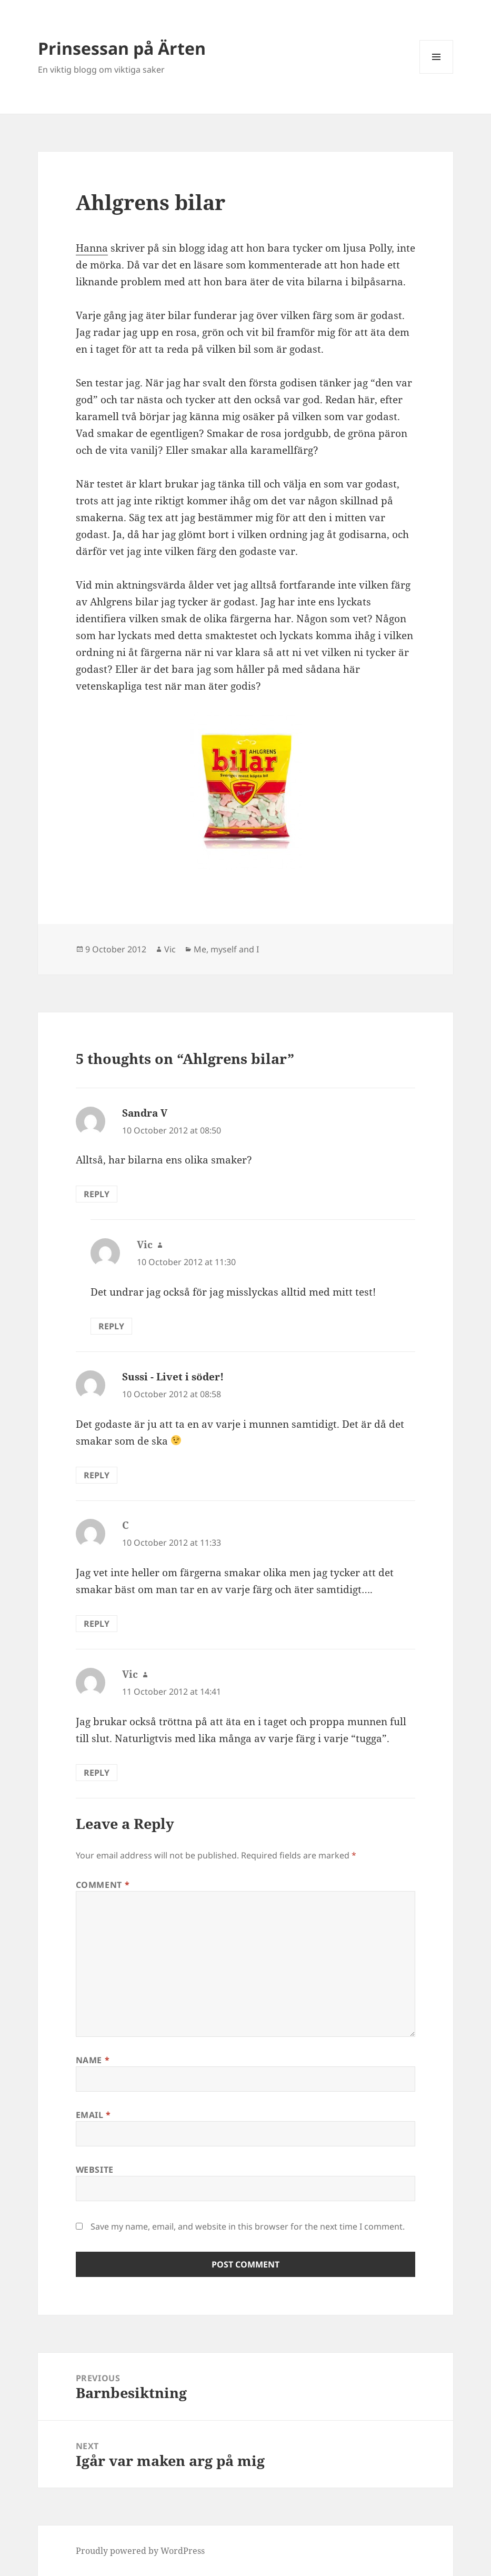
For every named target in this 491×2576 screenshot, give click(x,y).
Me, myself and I (226, 949)
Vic (170, 949)
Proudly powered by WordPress (140, 2551)
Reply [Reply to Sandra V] (96, 1194)
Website (95, 2169)
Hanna (92, 248)
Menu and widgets (436, 73)
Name (93, 2060)
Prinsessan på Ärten (122, 48)
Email (93, 2115)
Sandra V (144, 1113)
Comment (103, 1885)
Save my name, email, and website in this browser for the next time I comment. (248, 2226)
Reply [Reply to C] (96, 1623)
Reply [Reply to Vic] (111, 1326)
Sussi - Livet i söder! (173, 1377)
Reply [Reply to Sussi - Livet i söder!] (96, 1475)
